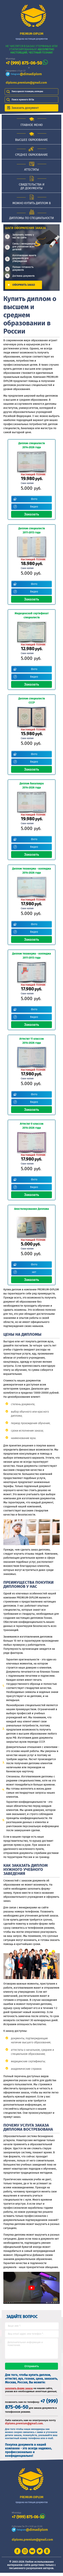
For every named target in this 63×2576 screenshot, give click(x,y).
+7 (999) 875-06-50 (24, 63)
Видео (34, 506)
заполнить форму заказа (19, 2391)
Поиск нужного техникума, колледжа (27, 91)
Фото (34, 499)
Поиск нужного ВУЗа (23, 99)
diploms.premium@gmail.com (26, 82)
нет (34, 1272)
